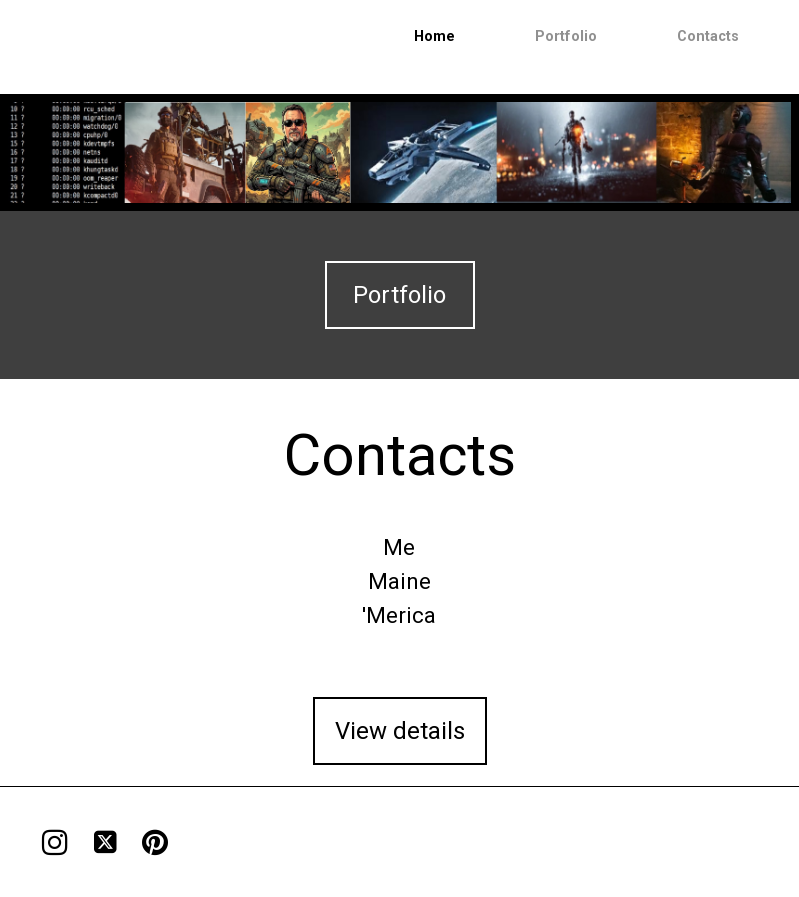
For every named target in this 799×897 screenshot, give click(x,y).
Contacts (708, 36)
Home (434, 36)
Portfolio (566, 36)
